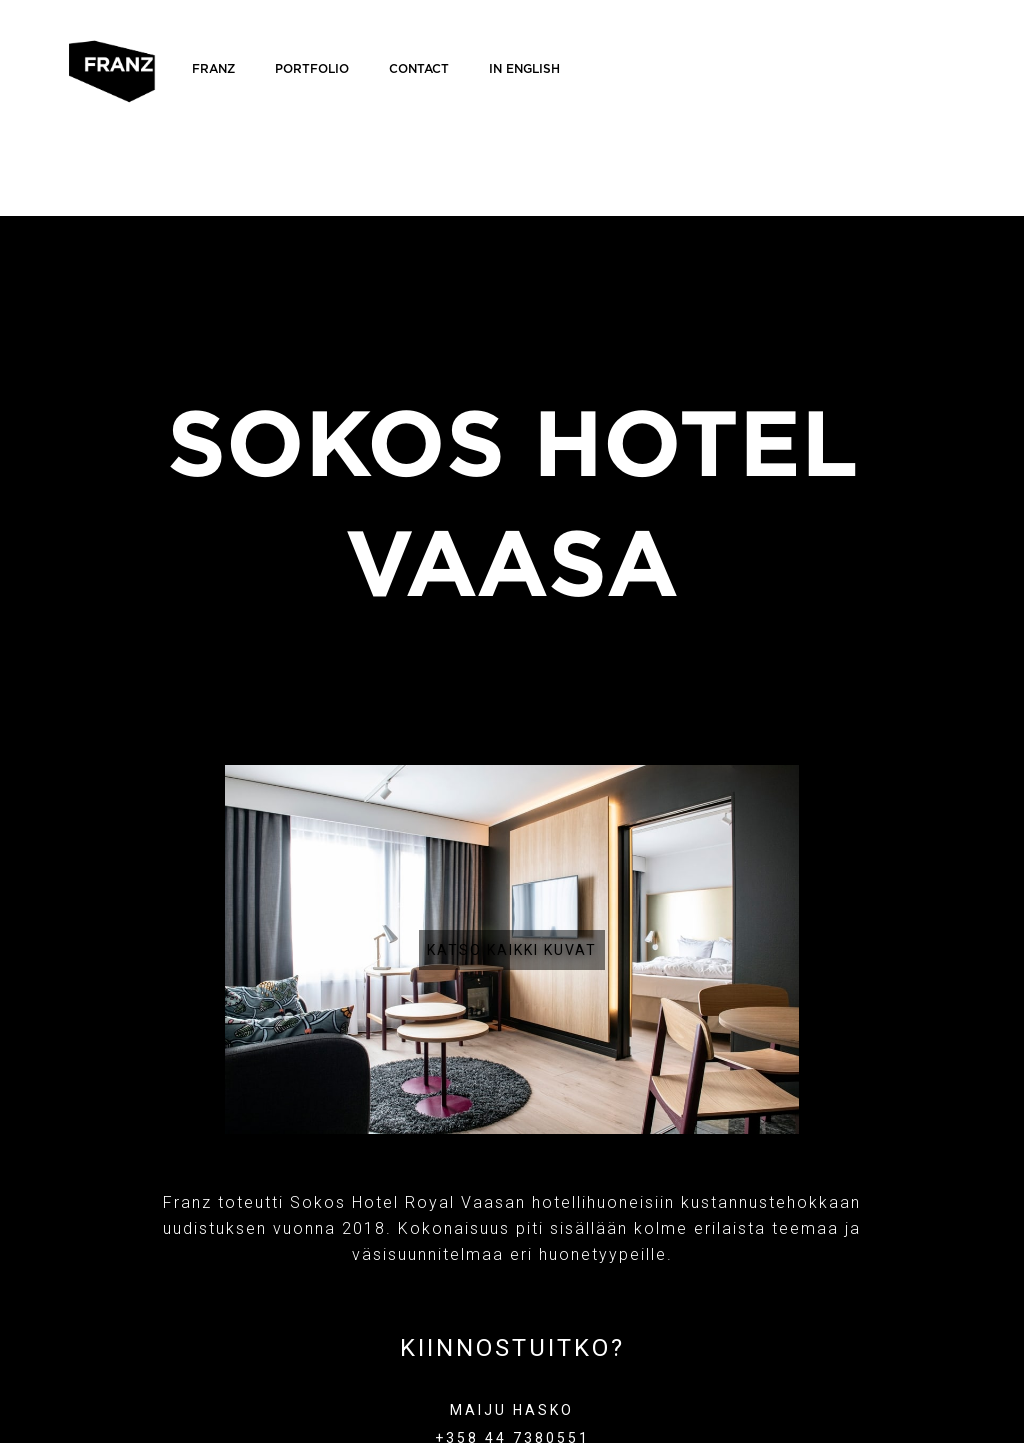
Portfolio (312, 69)
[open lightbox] (512, 949)
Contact (419, 69)
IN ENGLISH (524, 69)
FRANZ (213, 69)
